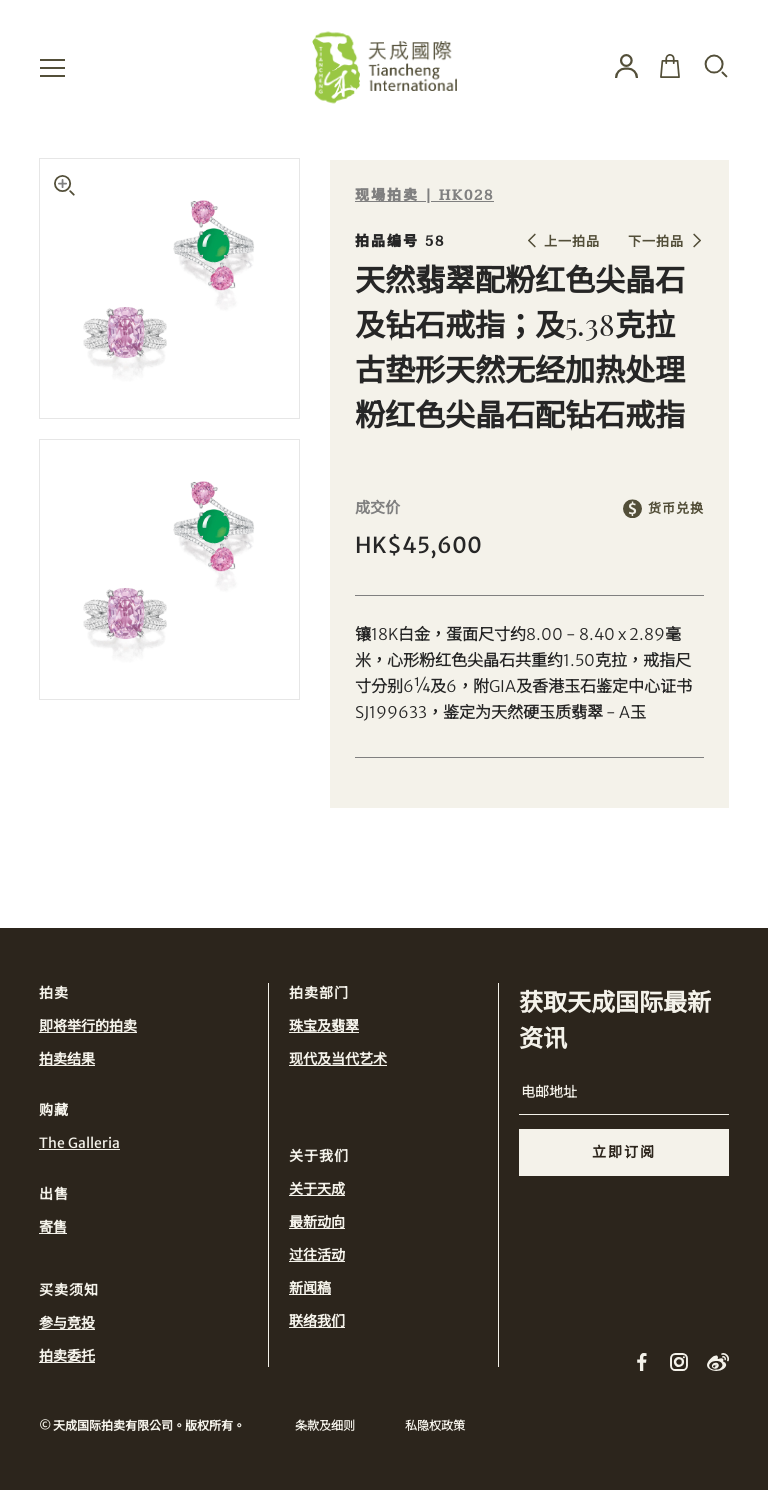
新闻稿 (310, 1288)
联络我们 (317, 1321)
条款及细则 (325, 1425)
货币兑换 (676, 508)
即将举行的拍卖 (88, 1026)
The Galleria (79, 1143)
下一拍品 (656, 241)
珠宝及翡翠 (324, 1026)
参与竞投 (67, 1323)
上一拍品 (572, 241)
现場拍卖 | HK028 (424, 195)
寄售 (53, 1227)
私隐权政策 (435, 1425)
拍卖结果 (67, 1059)
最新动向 (317, 1222)
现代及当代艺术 (338, 1059)
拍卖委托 (67, 1356)
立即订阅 (624, 1152)
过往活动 (317, 1255)
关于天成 (317, 1189)
